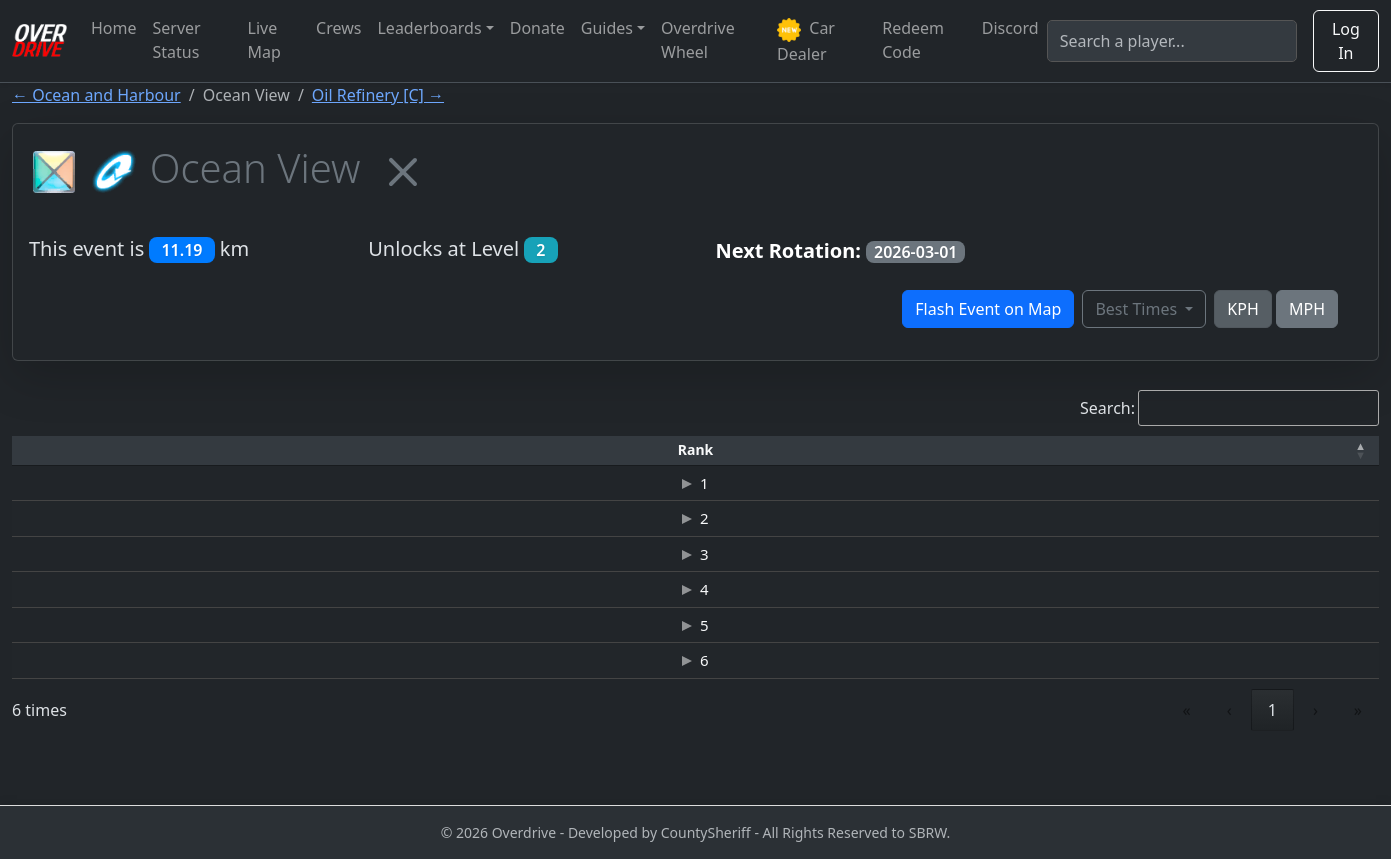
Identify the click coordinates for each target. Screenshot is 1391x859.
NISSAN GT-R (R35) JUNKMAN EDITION (610, 486)
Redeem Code (913, 40)
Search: (1107, 408)
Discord (1010, 28)
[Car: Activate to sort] (610, 450)
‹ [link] (1229, 755)
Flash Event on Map (988, 309)
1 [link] (1272, 755)
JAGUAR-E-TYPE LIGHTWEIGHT (610, 701)
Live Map (264, 40)
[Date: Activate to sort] (1175, 450)
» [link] (1358, 755)
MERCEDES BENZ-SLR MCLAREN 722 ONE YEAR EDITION (610, 658)
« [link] (1187, 755)
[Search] (1172, 41)
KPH (1242, 309)
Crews (338, 28)
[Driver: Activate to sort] (203, 450)
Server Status (177, 40)
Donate (537, 28)
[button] (57, 450)
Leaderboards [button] (429, 28)
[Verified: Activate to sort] (1320, 450)
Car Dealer (806, 41)
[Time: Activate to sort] (347, 450)
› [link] (1315, 755)
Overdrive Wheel (698, 40)
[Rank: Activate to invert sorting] (57, 450)
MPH (1307, 309)
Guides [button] (607, 28)
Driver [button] (202, 449)
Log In (1346, 41)
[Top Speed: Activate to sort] (899, 450)
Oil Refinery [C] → (378, 95)
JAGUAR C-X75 (610, 529)
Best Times (1138, 309)
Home (114, 28)
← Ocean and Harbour (96, 95)
